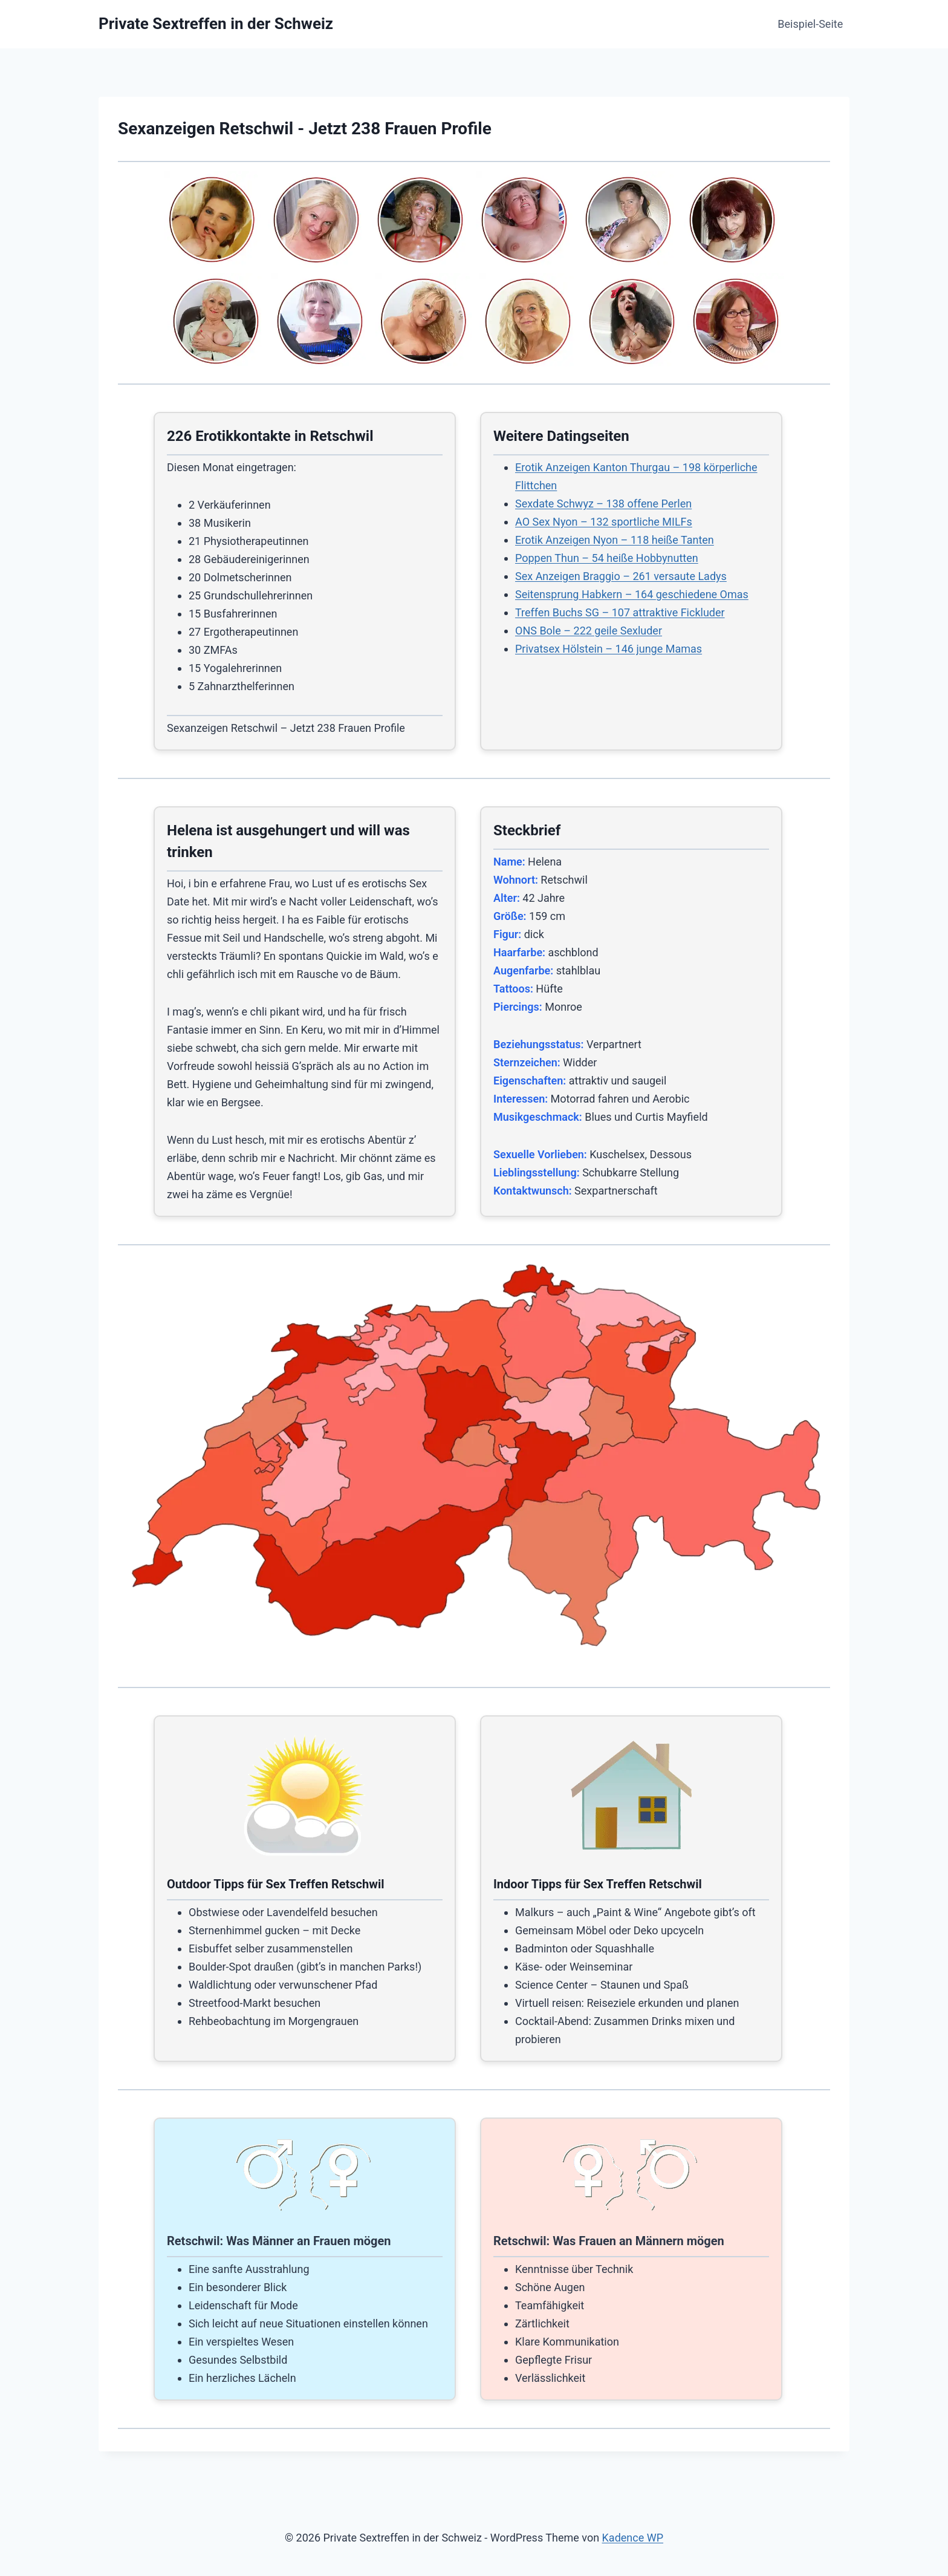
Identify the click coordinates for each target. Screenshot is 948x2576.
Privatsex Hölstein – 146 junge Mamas (608, 648)
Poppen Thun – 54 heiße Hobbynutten (606, 558)
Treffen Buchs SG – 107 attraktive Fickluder (620, 612)
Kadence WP (632, 2537)
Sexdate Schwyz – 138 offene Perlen (603, 503)
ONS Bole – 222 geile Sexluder (588, 630)
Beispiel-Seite (810, 24)
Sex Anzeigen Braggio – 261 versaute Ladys (621, 576)
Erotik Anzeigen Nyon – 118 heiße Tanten (614, 539)
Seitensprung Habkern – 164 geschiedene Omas (631, 594)
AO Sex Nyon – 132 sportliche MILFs (603, 521)
